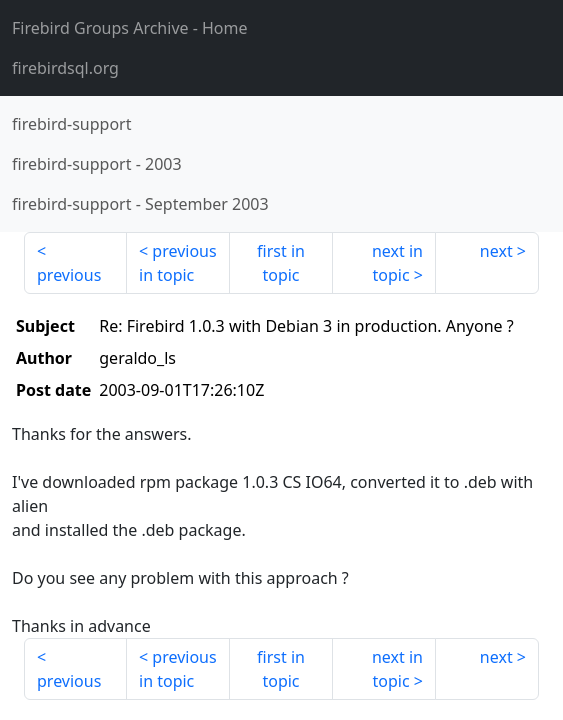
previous (69, 275)
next (496, 251)
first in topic (281, 263)
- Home (130, 28)
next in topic (397, 263)
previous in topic (178, 263)
